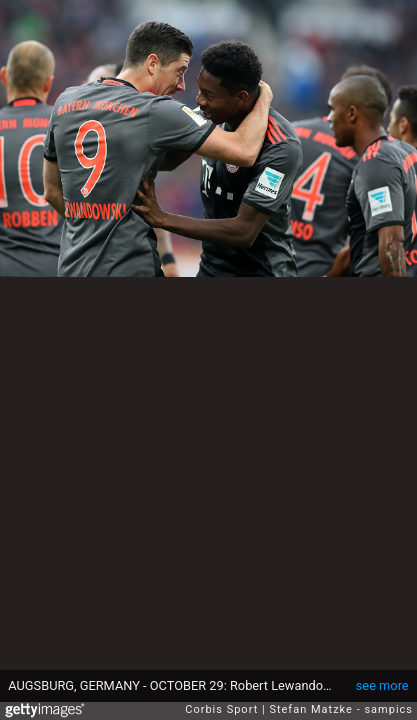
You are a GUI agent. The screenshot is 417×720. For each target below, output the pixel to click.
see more (382, 685)
